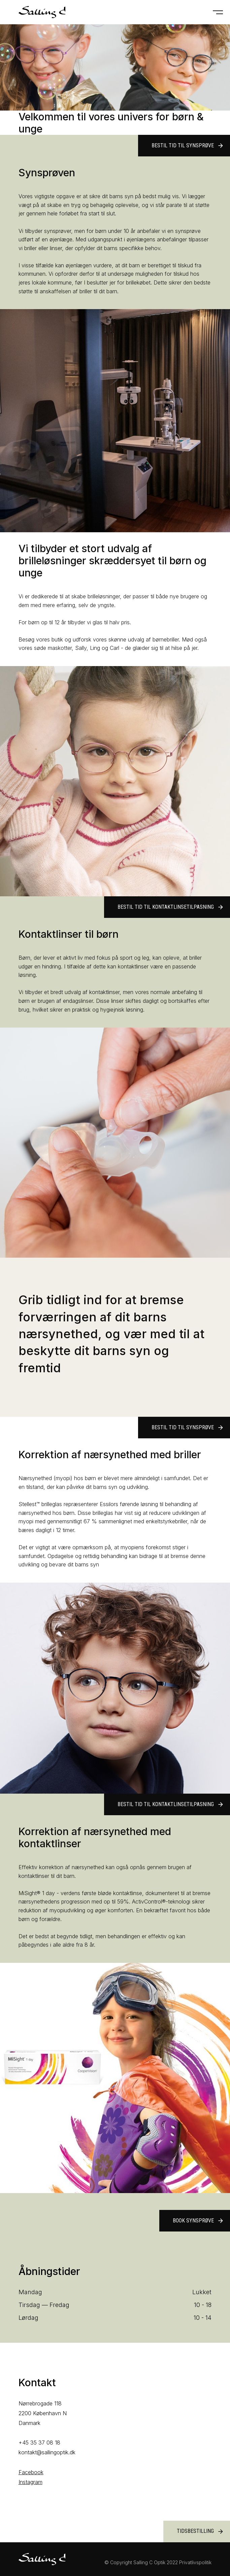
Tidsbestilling (200, 2531)
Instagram (30, 2482)
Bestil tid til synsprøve (188, 145)
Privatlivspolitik (195, 2562)
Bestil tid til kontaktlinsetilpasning (171, 907)
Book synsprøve (198, 2220)
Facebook (31, 2472)
